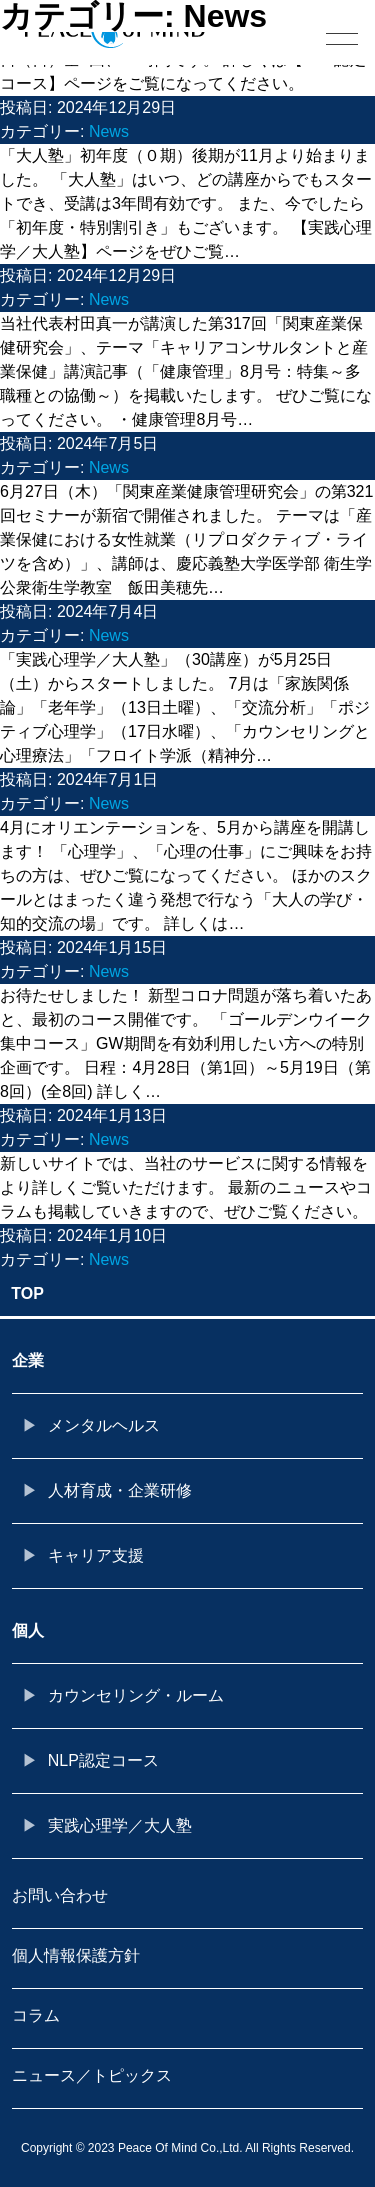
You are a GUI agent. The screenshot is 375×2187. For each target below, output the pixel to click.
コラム (36, 2015)
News (109, 131)
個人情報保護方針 (76, 1955)
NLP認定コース (103, 1760)
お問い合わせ (60, 1895)
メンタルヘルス (104, 1425)
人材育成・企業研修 (120, 1490)
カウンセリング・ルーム (136, 1695)
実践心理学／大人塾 (120, 1825)
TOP (27, 1293)
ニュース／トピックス (92, 2075)
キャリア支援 (96, 1555)
